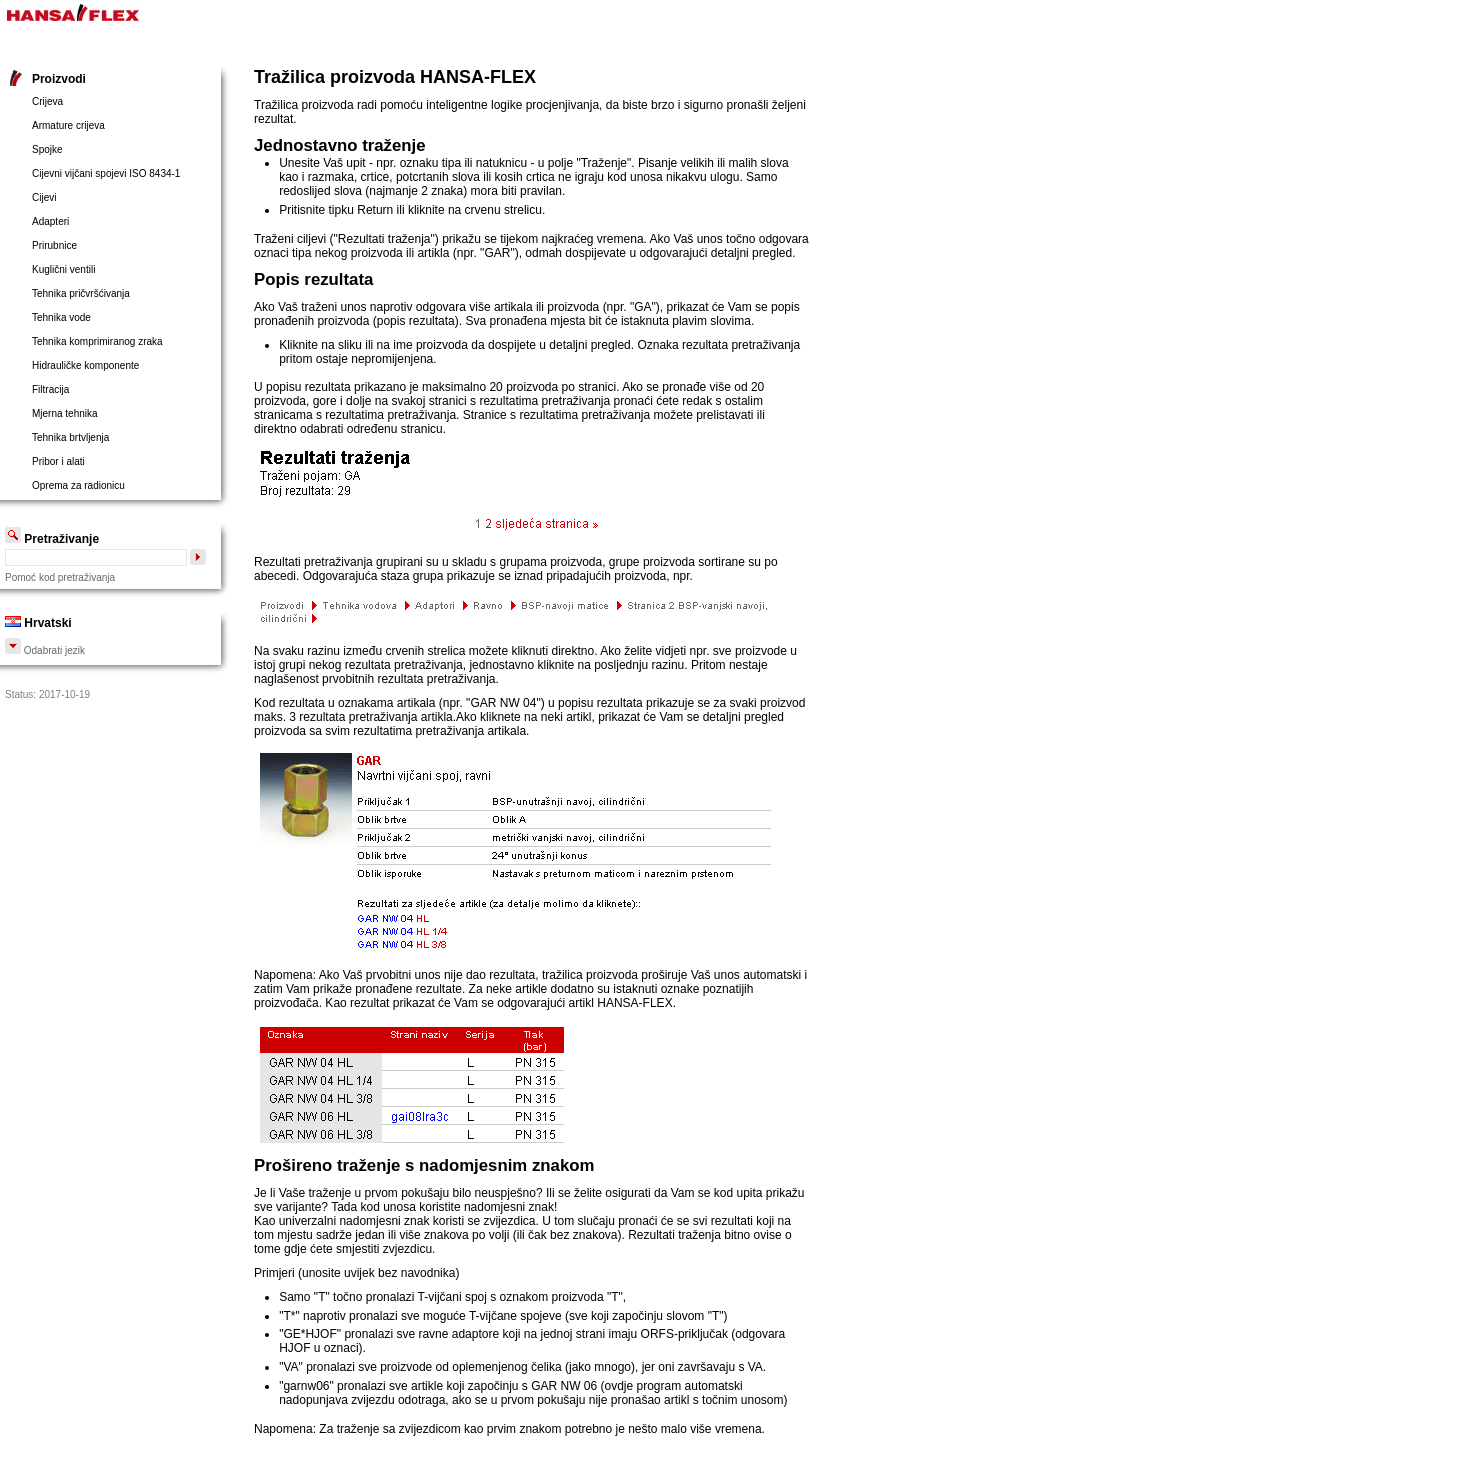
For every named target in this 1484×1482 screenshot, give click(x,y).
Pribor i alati (58, 461)
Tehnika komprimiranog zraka (97, 341)
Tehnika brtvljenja (70, 437)
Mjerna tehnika (65, 413)
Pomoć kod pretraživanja (60, 577)
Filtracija (50, 389)
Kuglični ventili (63, 269)
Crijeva (47, 101)
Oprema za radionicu (78, 485)
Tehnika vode (61, 317)
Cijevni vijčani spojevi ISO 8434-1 (106, 173)
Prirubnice (54, 245)
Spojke (47, 149)
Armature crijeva (68, 125)
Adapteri (50, 221)
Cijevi (44, 197)
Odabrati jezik (45, 650)
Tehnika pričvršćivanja (81, 293)
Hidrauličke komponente (85, 365)
